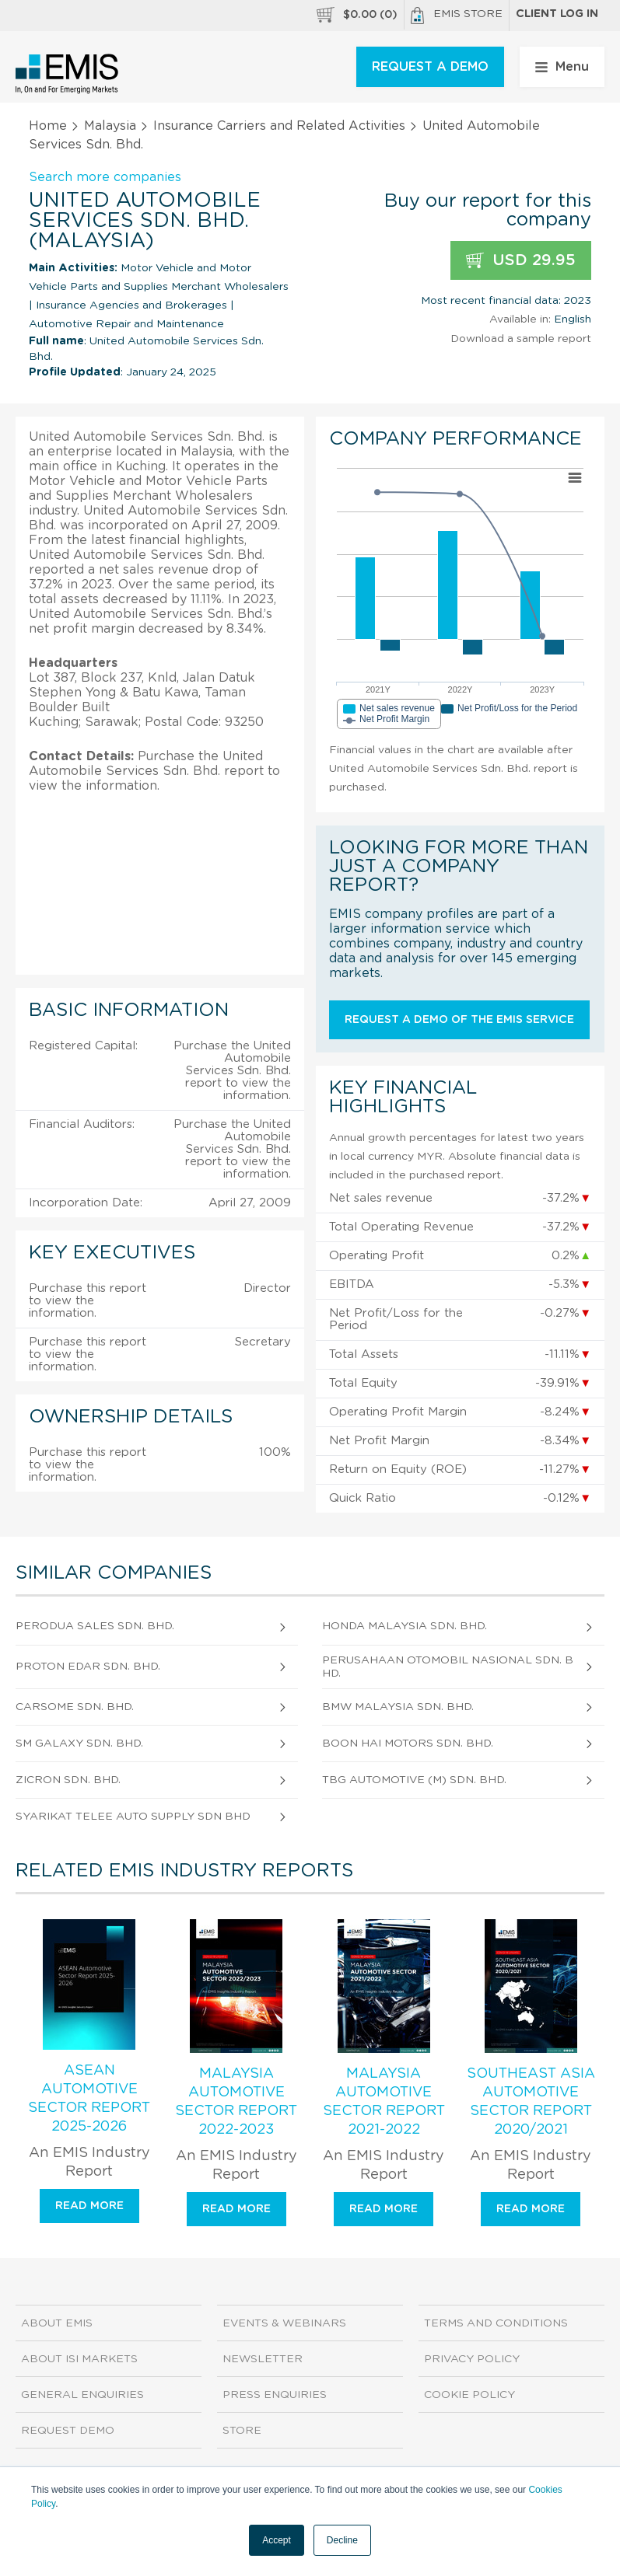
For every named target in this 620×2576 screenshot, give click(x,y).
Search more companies (105, 177)
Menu (562, 67)
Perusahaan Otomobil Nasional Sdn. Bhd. (447, 1667)
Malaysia (110, 126)
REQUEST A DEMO (430, 67)
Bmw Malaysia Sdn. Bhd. (398, 1707)
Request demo (67, 2430)
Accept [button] (276, 2540)
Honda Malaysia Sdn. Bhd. (404, 1626)
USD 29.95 (521, 261)
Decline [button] (342, 2540)
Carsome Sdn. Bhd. (75, 1707)
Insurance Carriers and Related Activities (279, 126)
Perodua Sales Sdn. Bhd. (95, 1626)
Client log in (557, 14)
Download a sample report (520, 338)
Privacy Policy (472, 2359)
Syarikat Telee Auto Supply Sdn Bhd (133, 1816)
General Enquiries (82, 2394)
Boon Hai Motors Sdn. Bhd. (407, 1743)
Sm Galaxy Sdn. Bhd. (79, 1743)
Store (241, 2430)
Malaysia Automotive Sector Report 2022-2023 (236, 2102)
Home (48, 126)
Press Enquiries (274, 2394)
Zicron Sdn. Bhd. (68, 1780)
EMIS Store (457, 15)
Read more (89, 2206)
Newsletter (262, 2359)
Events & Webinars (284, 2323)
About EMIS (57, 2323)
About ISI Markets (79, 2359)
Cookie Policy (469, 2394)
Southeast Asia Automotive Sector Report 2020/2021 (531, 2102)
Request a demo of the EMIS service (459, 1019)
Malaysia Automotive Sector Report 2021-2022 (384, 2102)
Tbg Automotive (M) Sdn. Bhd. (414, 1780)
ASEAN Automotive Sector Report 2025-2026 (89, 2099)
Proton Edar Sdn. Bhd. (88, 1666)
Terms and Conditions (496, 2323)
